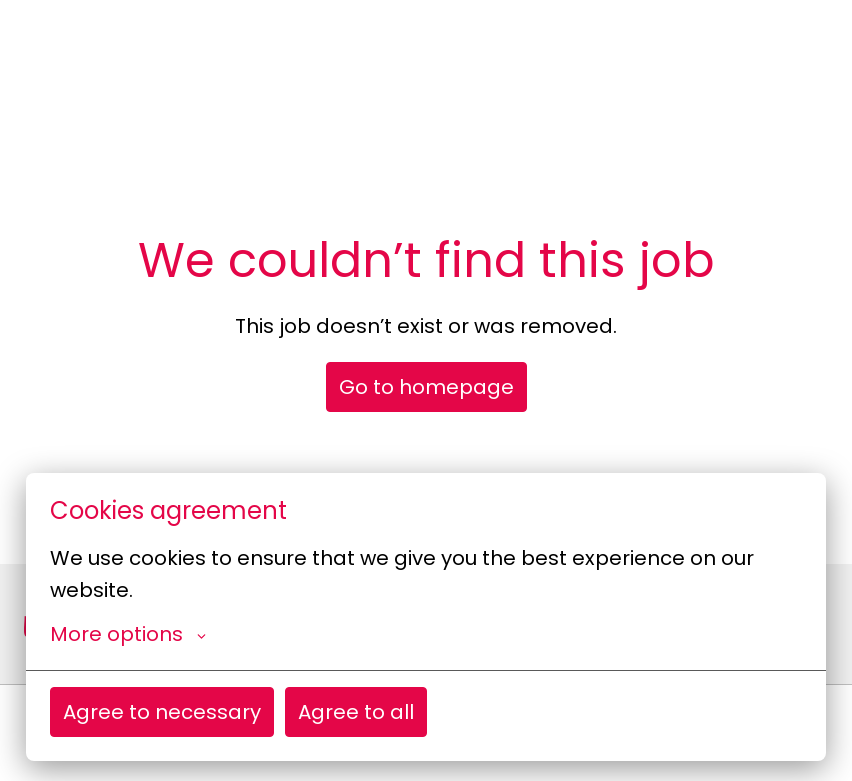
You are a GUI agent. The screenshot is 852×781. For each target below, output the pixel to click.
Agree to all (356, 712)
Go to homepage (426, 387)
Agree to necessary (162, 712)
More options (128, 634)
